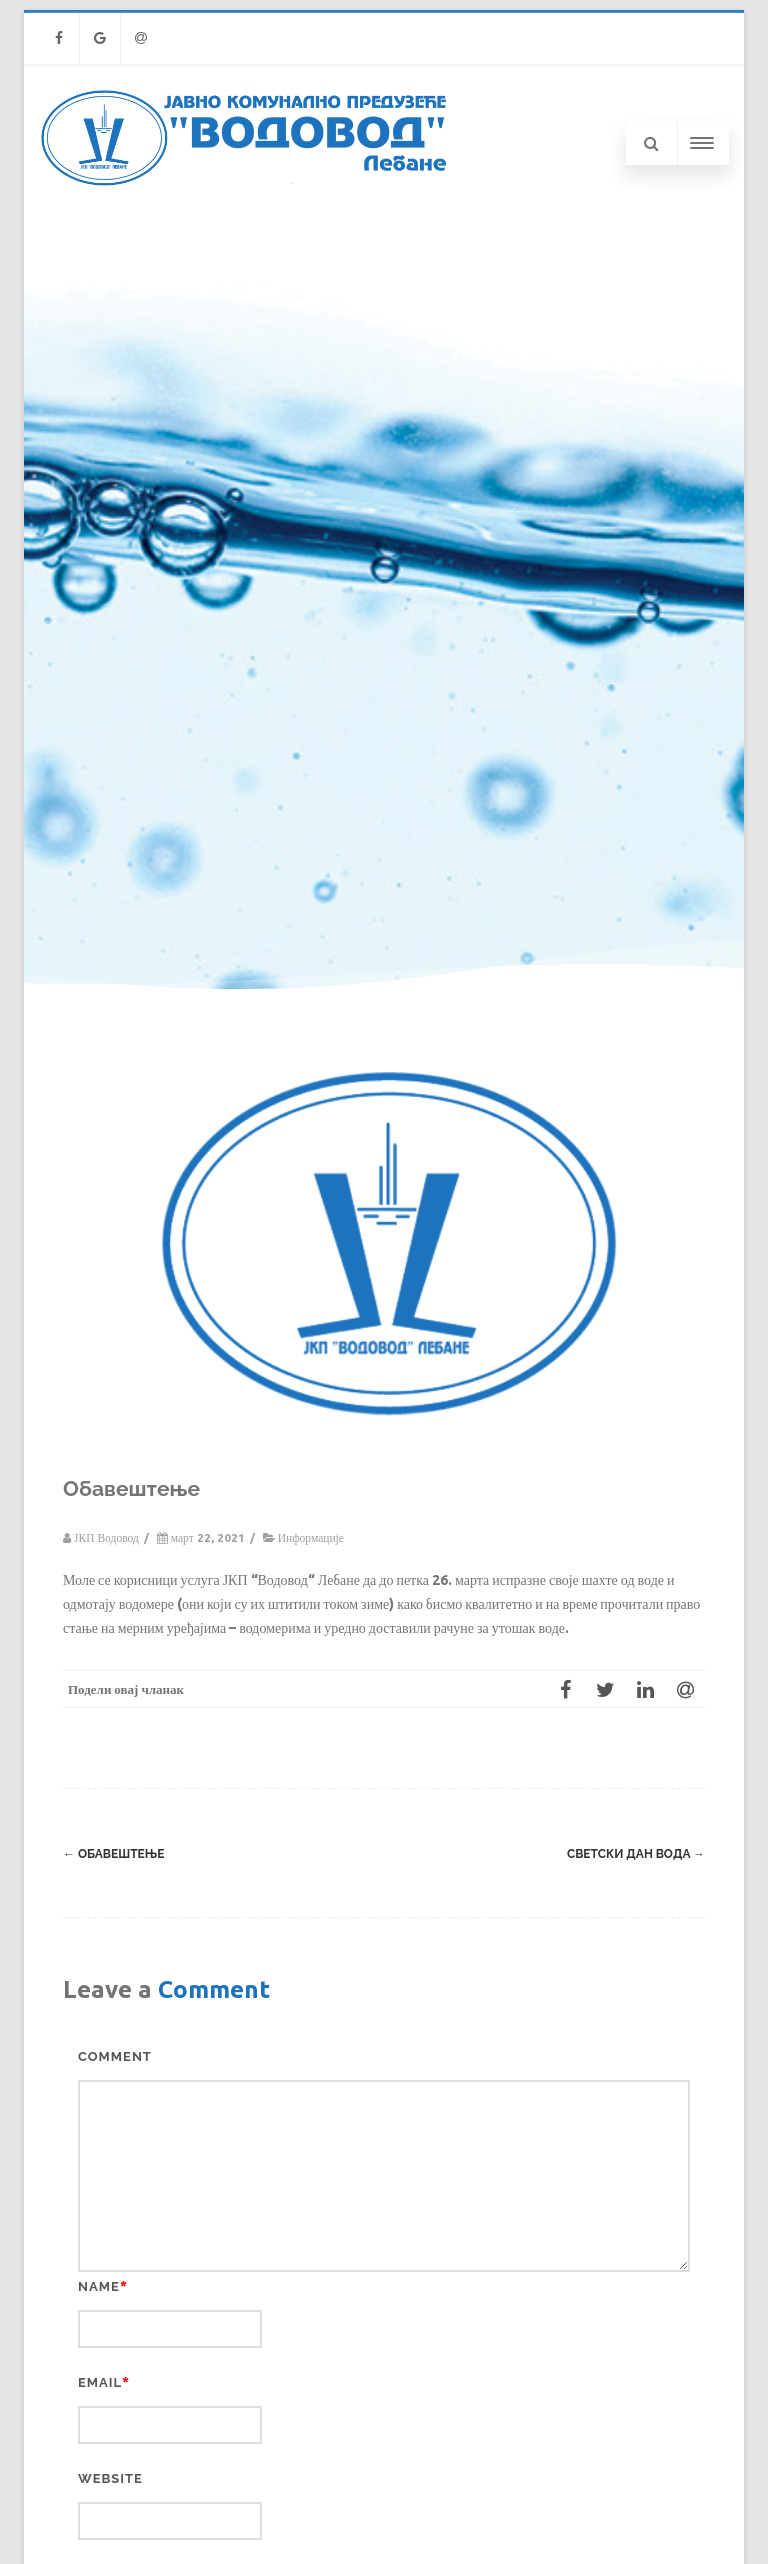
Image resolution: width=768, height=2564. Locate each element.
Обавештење (113, 1854)
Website (110, 2478)
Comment (115, 2056)
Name (99, 2286)
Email (100, 2382)
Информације (311, 1537)
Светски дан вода (636, 1854)
